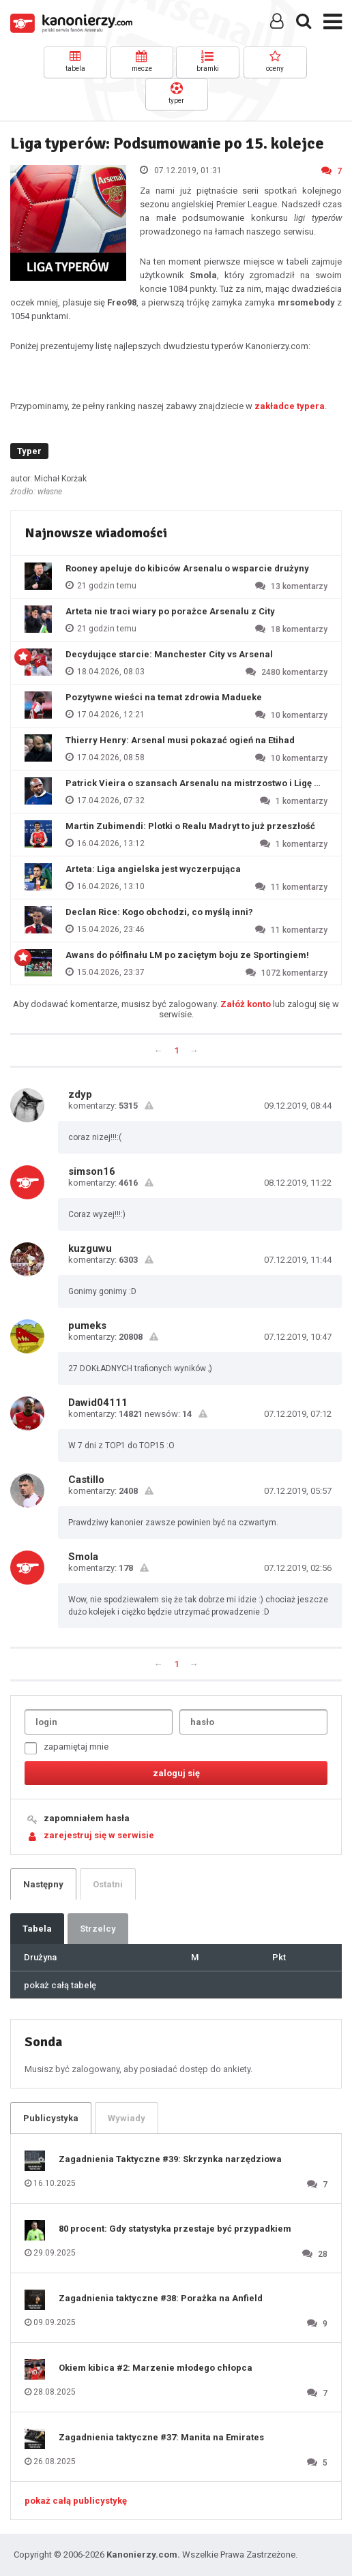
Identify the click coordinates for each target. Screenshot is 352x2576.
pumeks (87, 1325)
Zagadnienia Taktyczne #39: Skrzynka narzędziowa (170, 2159)
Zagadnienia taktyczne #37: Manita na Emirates (161, 2437)
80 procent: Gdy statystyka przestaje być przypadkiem (175, 2228)
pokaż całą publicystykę (76, 2501)
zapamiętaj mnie (66, 1747)
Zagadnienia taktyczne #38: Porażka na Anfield (161, 2298)
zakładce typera (289, 406)
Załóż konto (245, 1004)
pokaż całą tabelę (60, 1985)
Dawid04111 (98, 1402)
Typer (29, 451)
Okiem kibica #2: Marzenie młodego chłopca (155, 2368)
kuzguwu (90, 1248)
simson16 (91, 1171)
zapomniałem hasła (87, 1818)
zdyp (80, 1094)
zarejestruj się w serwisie (99, 1835)
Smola (83, 1557)
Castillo (86, 1479)
